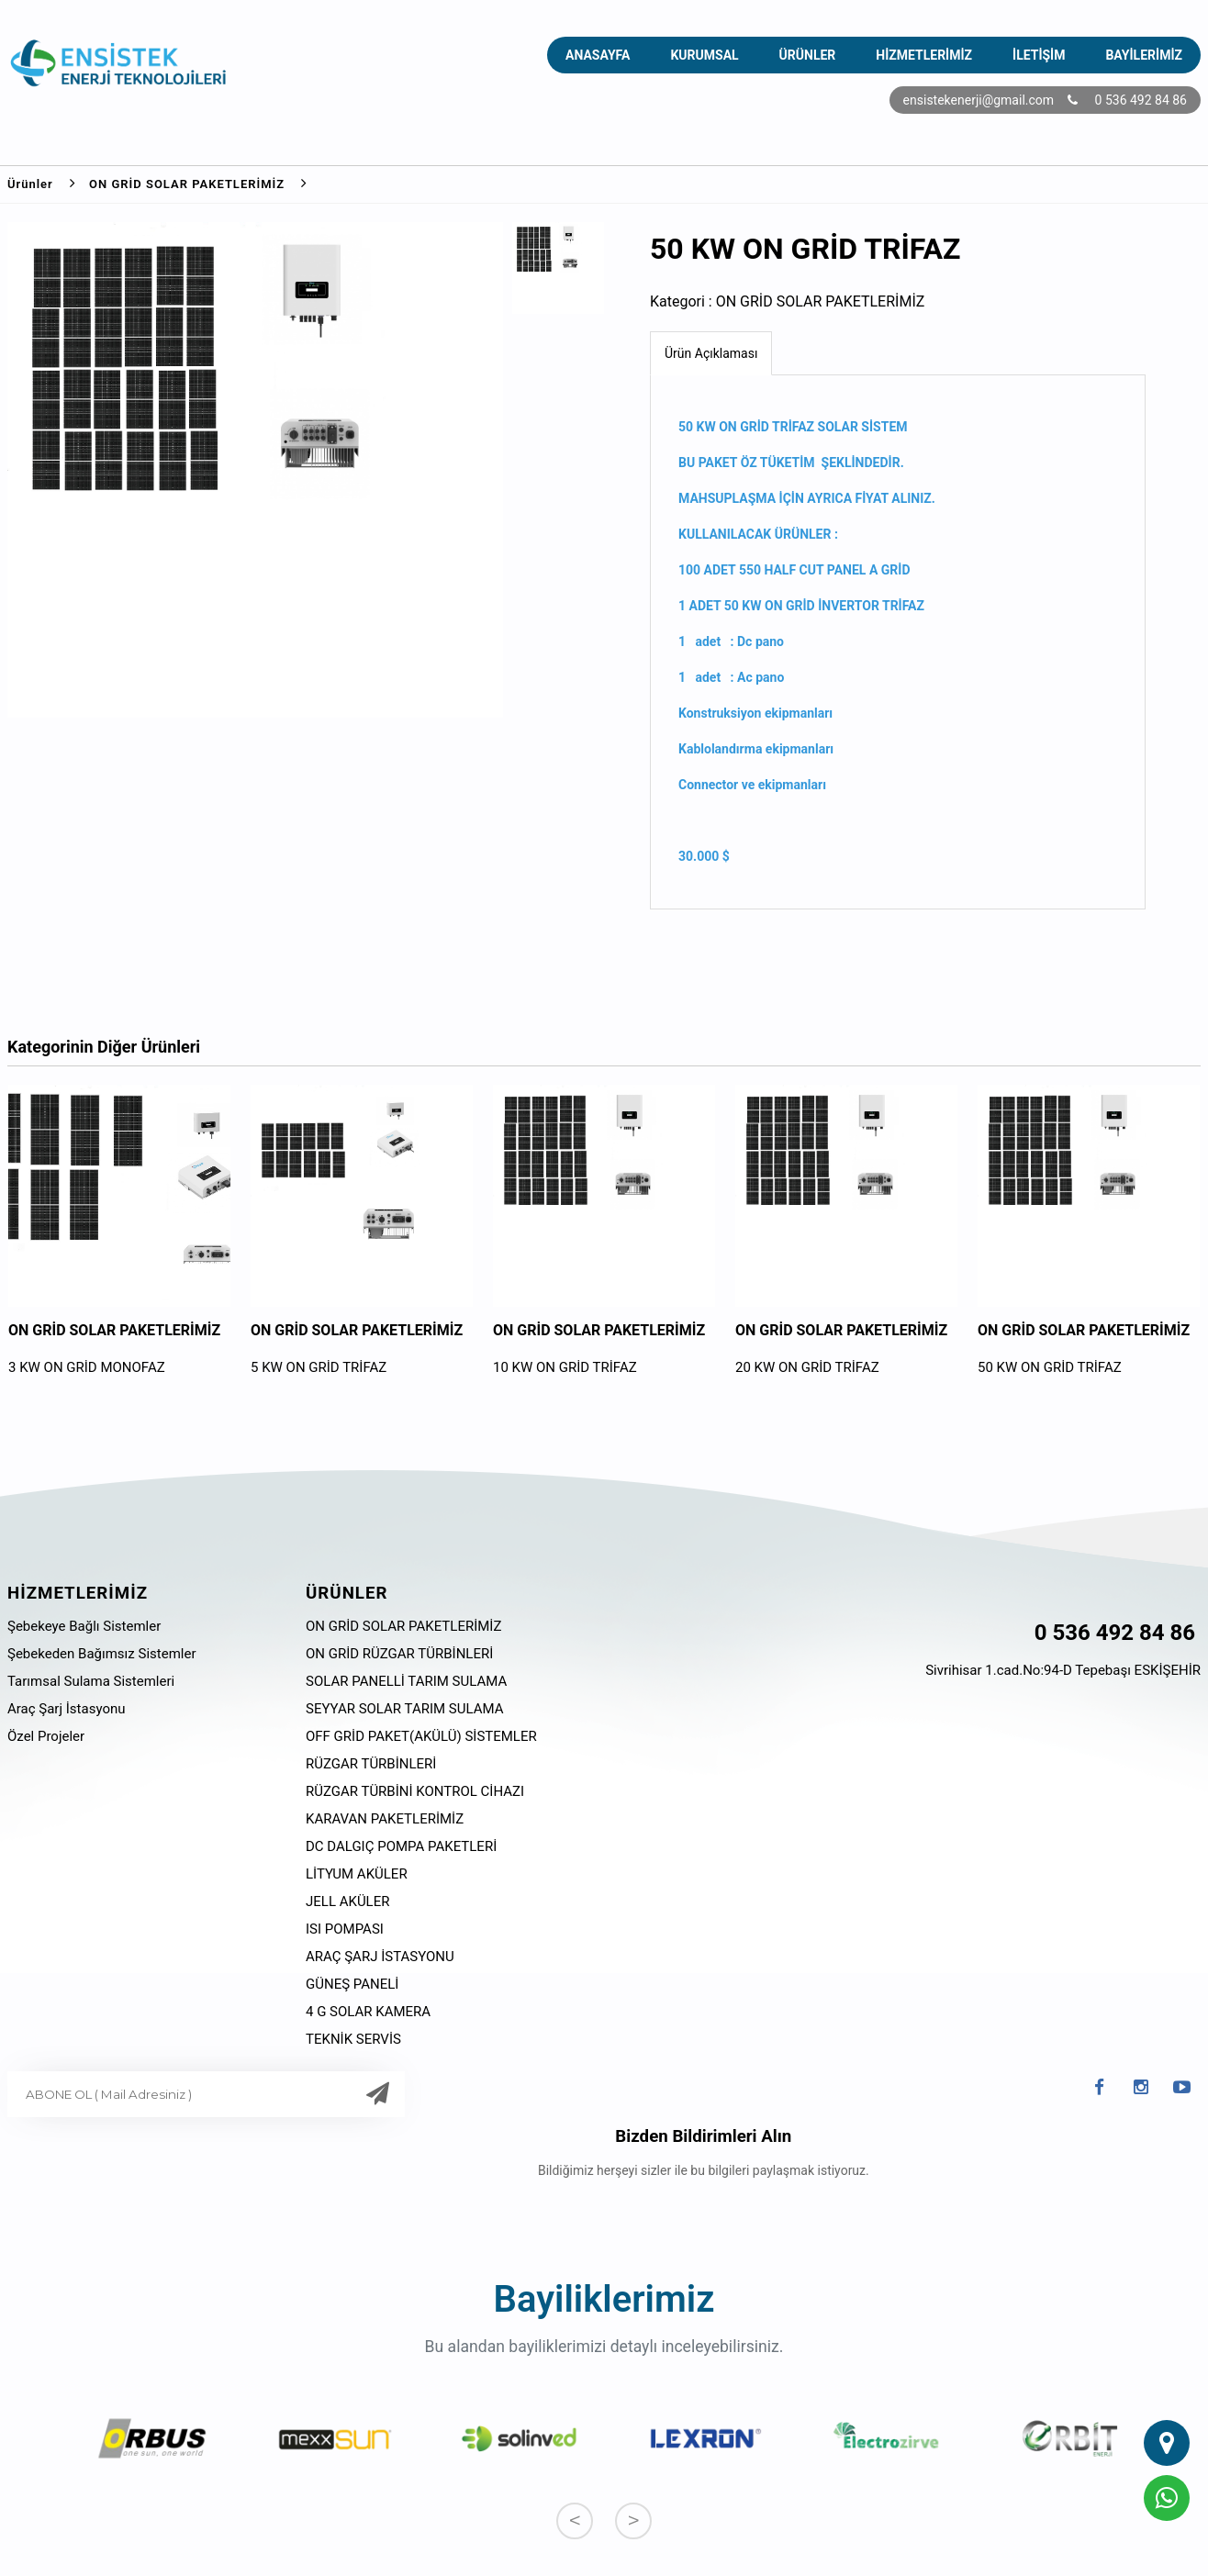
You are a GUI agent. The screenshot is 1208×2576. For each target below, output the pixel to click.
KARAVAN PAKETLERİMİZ (385, 1819)
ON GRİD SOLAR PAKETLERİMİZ (204, 183)
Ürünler (48, 183)
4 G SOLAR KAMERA (368, 2011)
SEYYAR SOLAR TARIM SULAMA (405, 1709)
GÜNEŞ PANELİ (352, 1984)
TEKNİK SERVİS (353, 2039)
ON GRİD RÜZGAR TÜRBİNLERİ (399, 1653)
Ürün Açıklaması (711, 353)
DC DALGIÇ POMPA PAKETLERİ (401, 1846)
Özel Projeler (45, 1736)
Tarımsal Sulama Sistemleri (90, 1681)
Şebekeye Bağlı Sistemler (84, 1626)
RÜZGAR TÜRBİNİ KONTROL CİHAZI (415, 1791)
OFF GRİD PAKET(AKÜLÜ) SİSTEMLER (421, 1736)
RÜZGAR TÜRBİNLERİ (371, 1764)
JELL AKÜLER (347, 1901)
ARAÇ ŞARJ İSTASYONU (380, 1956)
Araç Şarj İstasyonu (66, 1709)
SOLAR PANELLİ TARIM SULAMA (406, 1681)
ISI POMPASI (345, 1929)
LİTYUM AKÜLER (357, 1874)
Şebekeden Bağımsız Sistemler (101, 1653)
